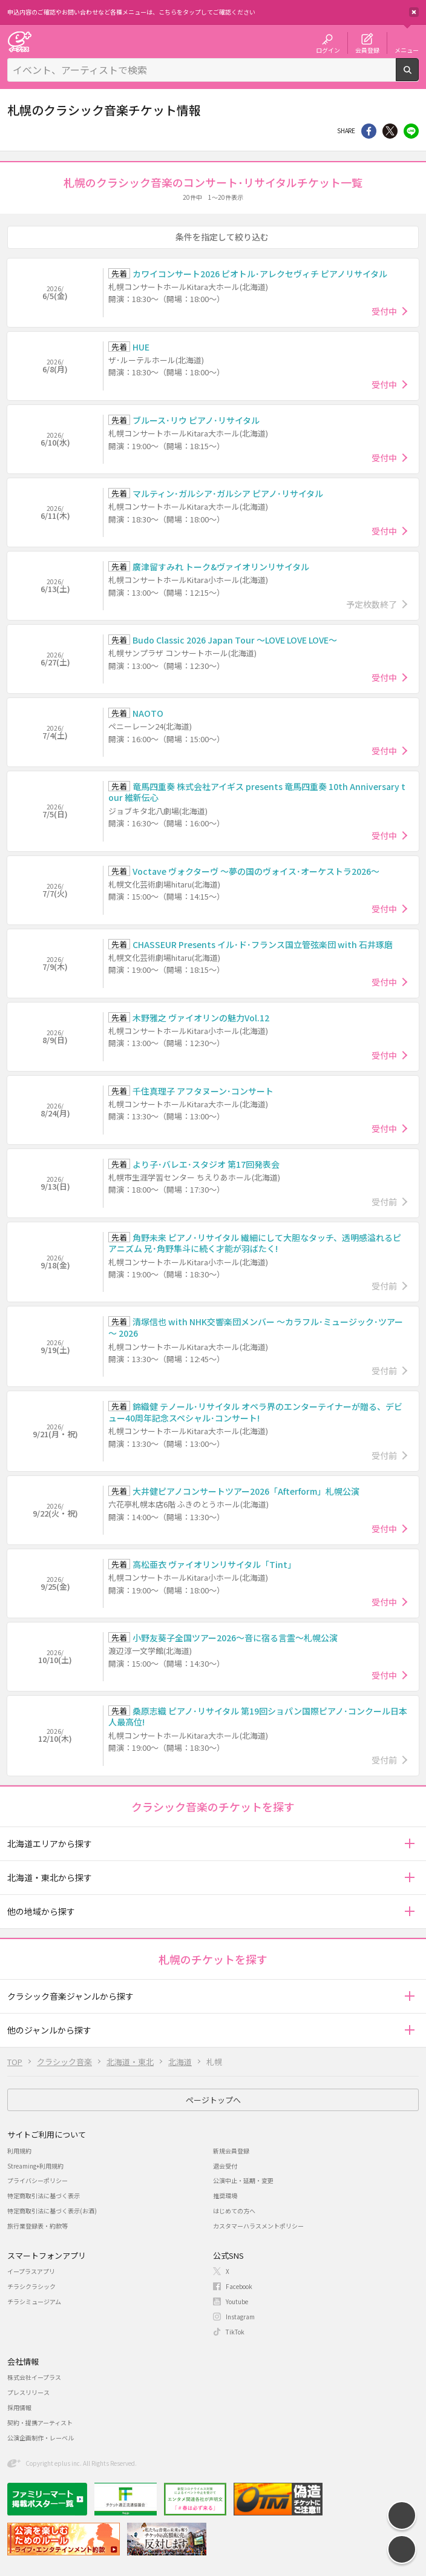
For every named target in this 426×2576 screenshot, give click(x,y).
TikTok (235, 2331)
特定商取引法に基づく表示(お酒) (52, 2210)
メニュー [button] (407, 49)
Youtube (237, 2301)
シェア (368, 131)
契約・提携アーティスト (40, 2422)
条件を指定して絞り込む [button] (222, 237)
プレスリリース (28, 2392)
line (411, 131)
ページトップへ (213, 2100)
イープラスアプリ (31, 2271)
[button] (409, 1843)
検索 (418, 76)
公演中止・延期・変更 (243, 2180)
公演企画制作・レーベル (40, 2437)
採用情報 (19, 2407)
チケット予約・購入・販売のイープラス (19, 41)
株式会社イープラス (34, 2377)
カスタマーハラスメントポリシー (258, 2225)
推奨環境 (225, 2195)
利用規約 (19, 2150)
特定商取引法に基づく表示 (43, 2195)
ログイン (328, 49)
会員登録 (367, 49)
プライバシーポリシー (37, 2180)
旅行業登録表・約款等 (37, 2225)
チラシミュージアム (34, 2301)
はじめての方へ (234, 2210)
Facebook (239, 2286)
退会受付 (225, 2165)
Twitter (390, 131)
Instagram (240, 2316)
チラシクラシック (31, 2286)
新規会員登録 (231, 2150)
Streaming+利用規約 (35, 2165)
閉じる (414, 12)
